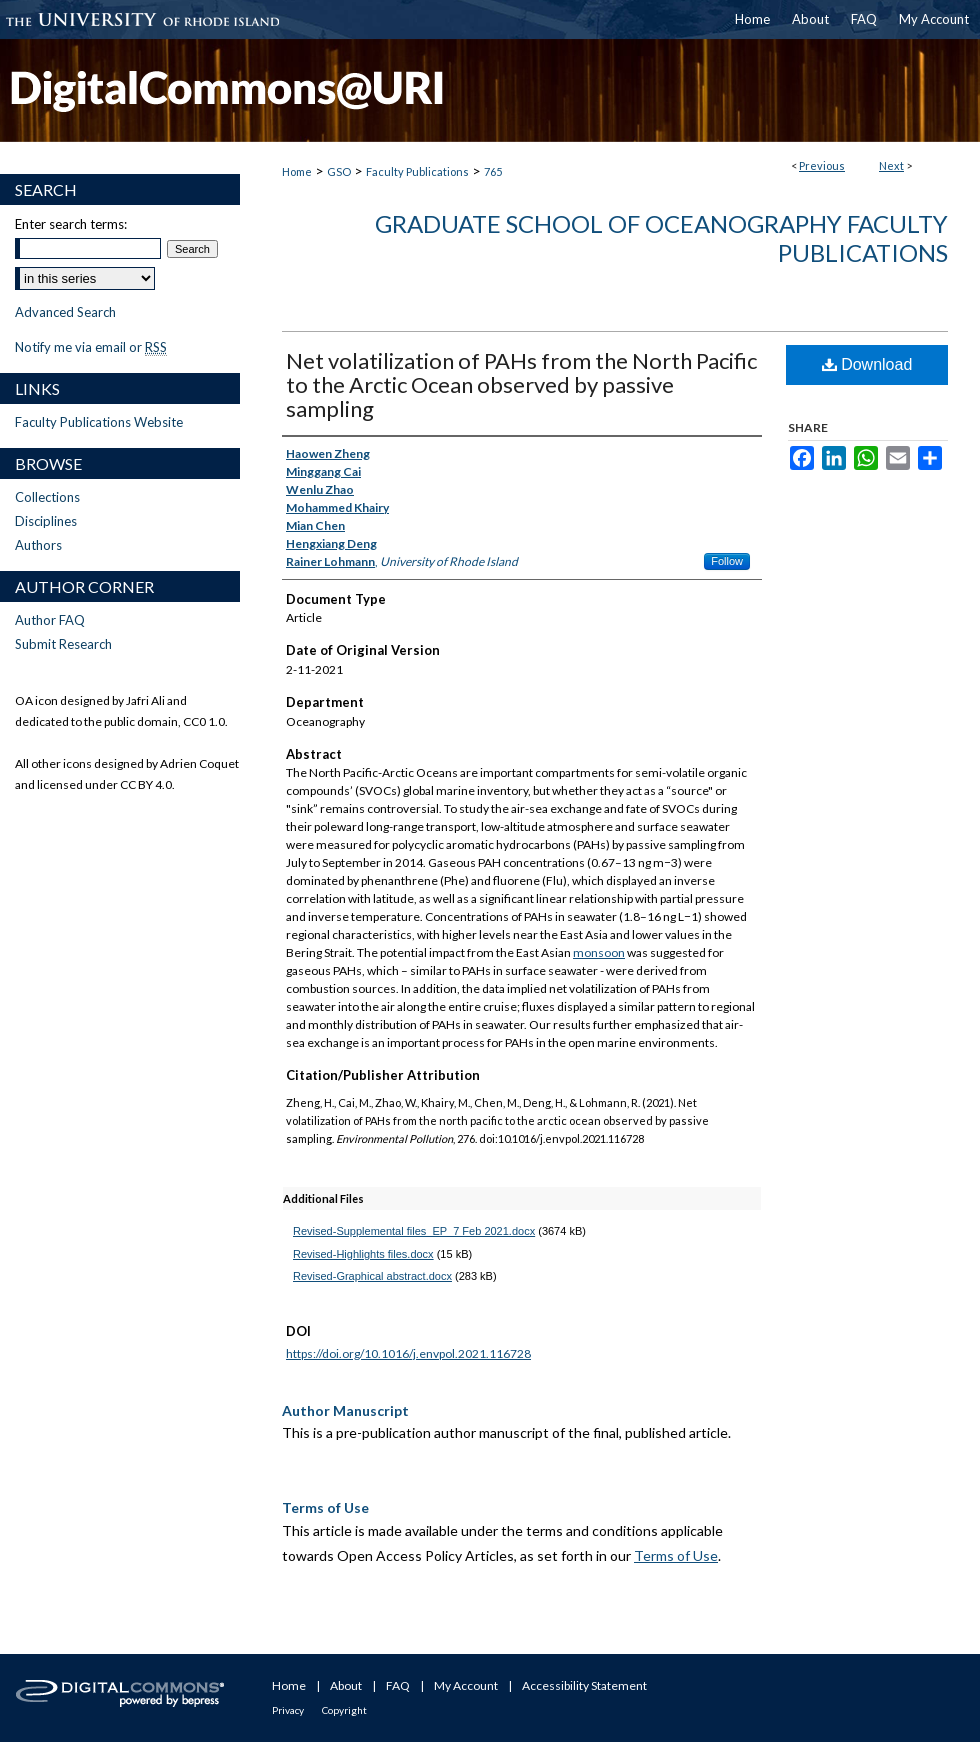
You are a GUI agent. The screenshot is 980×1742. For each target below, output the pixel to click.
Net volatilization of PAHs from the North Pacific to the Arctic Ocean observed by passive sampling (521, 384)
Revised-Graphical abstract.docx (372, 1276)
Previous (822, 165)
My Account (466, 1685)
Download (867, 364)
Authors (38, 545)
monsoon (599, 952)
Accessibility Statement (584, 1685)
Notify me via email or (91, 347)
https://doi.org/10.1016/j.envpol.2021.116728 (408, 1353)
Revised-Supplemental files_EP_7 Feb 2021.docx (414, 1231)
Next (891, 165)
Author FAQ (50, 620)
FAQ (398, 1685)
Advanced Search (65, 312)
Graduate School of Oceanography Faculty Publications (661, 238)
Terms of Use (676, 1555)
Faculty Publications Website (99, 422)
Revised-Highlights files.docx (363, 1254)
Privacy (288, 1710)
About (346, 1685)
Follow (727, 561)
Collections (47, 497)
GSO (339, 171)
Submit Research (63, 644)
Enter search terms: (71, 224)
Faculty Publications (417, 171)
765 (493, 171)
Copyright (344, 1710)
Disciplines (46, 521)
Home (297, 171)
